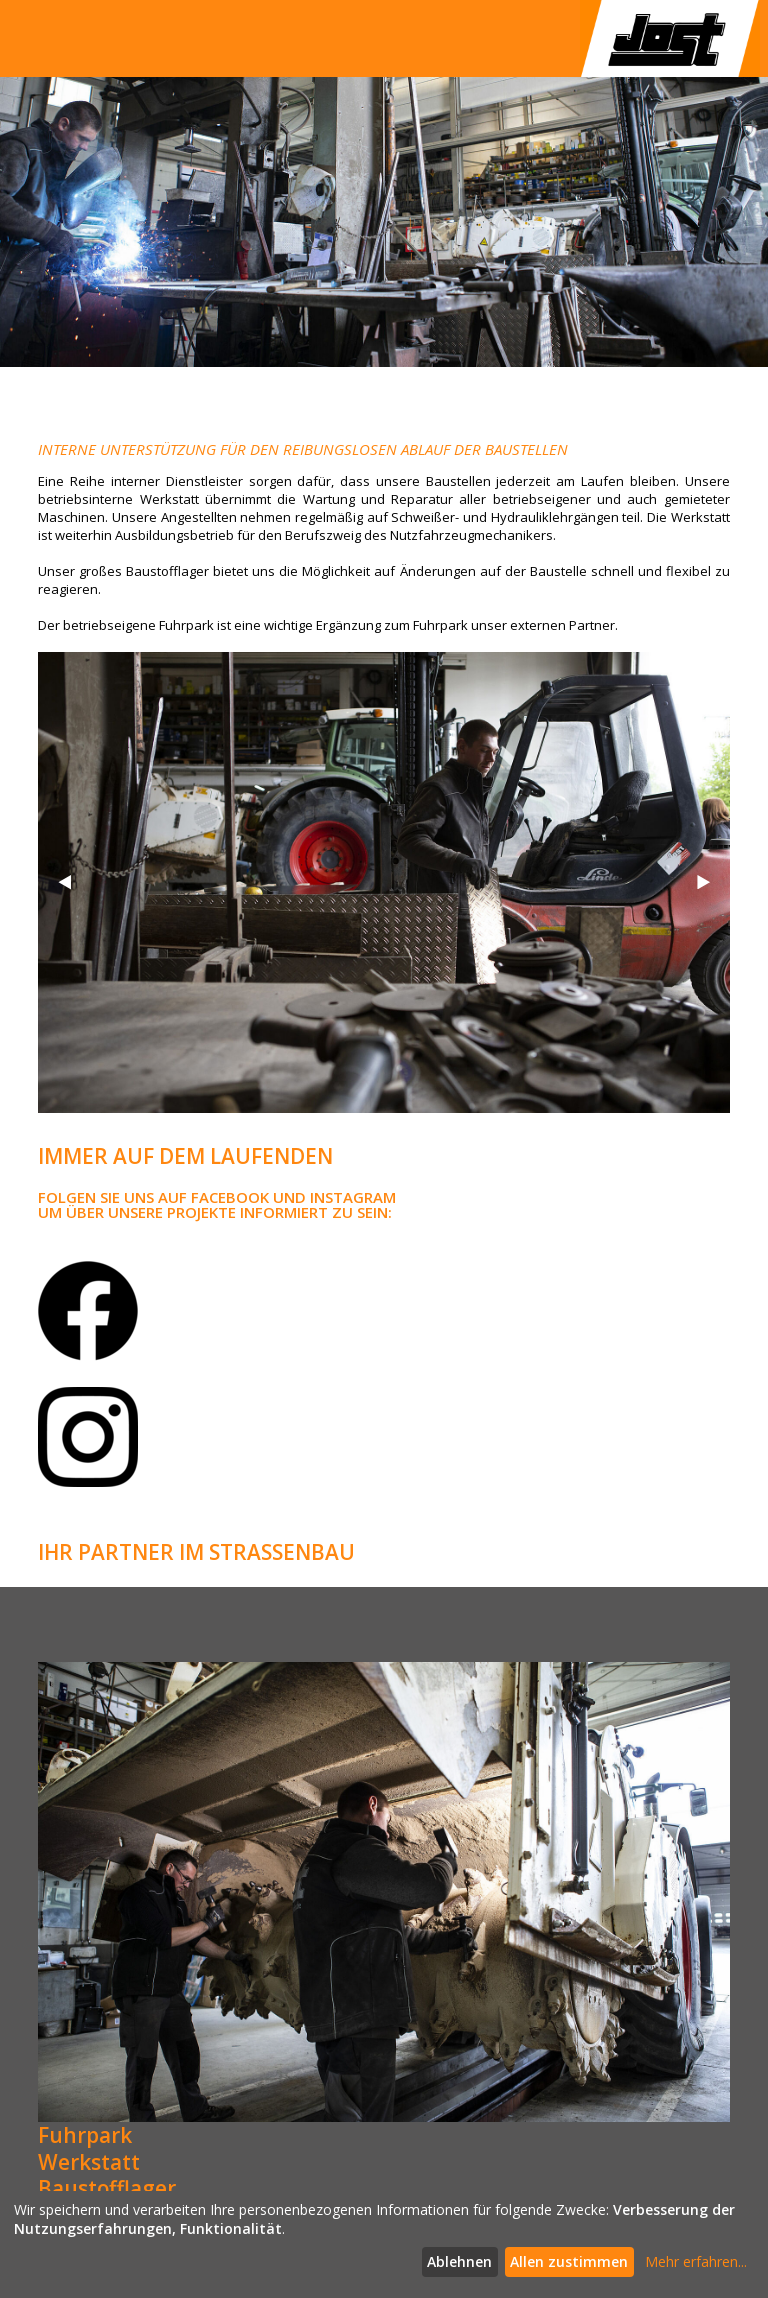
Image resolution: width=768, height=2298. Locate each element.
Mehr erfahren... (696, 2261)
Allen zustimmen (569, 2261)
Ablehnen (459, 2261)
